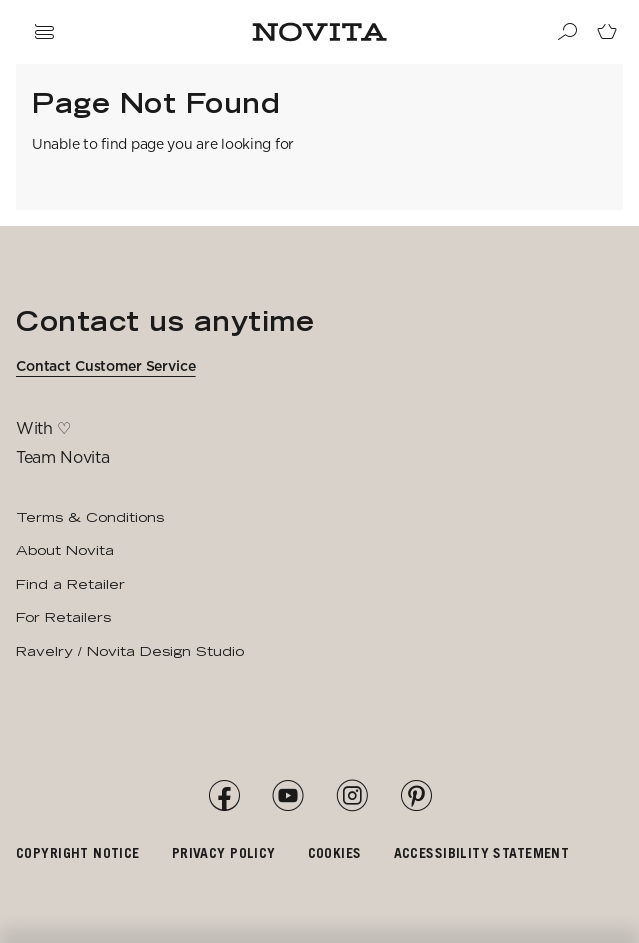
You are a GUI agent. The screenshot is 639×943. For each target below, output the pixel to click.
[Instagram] (352, 796)
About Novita (65, 550)
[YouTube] (288, 796)
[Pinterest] (416, 796)
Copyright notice (78, 852)
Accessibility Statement (482, 852)
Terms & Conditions (90, 517)
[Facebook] (224, 796)
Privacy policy (224, 852)
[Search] (567, 32)
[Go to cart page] (607, 32)
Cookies (335, 852)
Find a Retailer (70, 584)
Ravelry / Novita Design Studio (130, 651)
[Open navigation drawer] (44, 32)
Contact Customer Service (106, 366)
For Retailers (63, 617)
